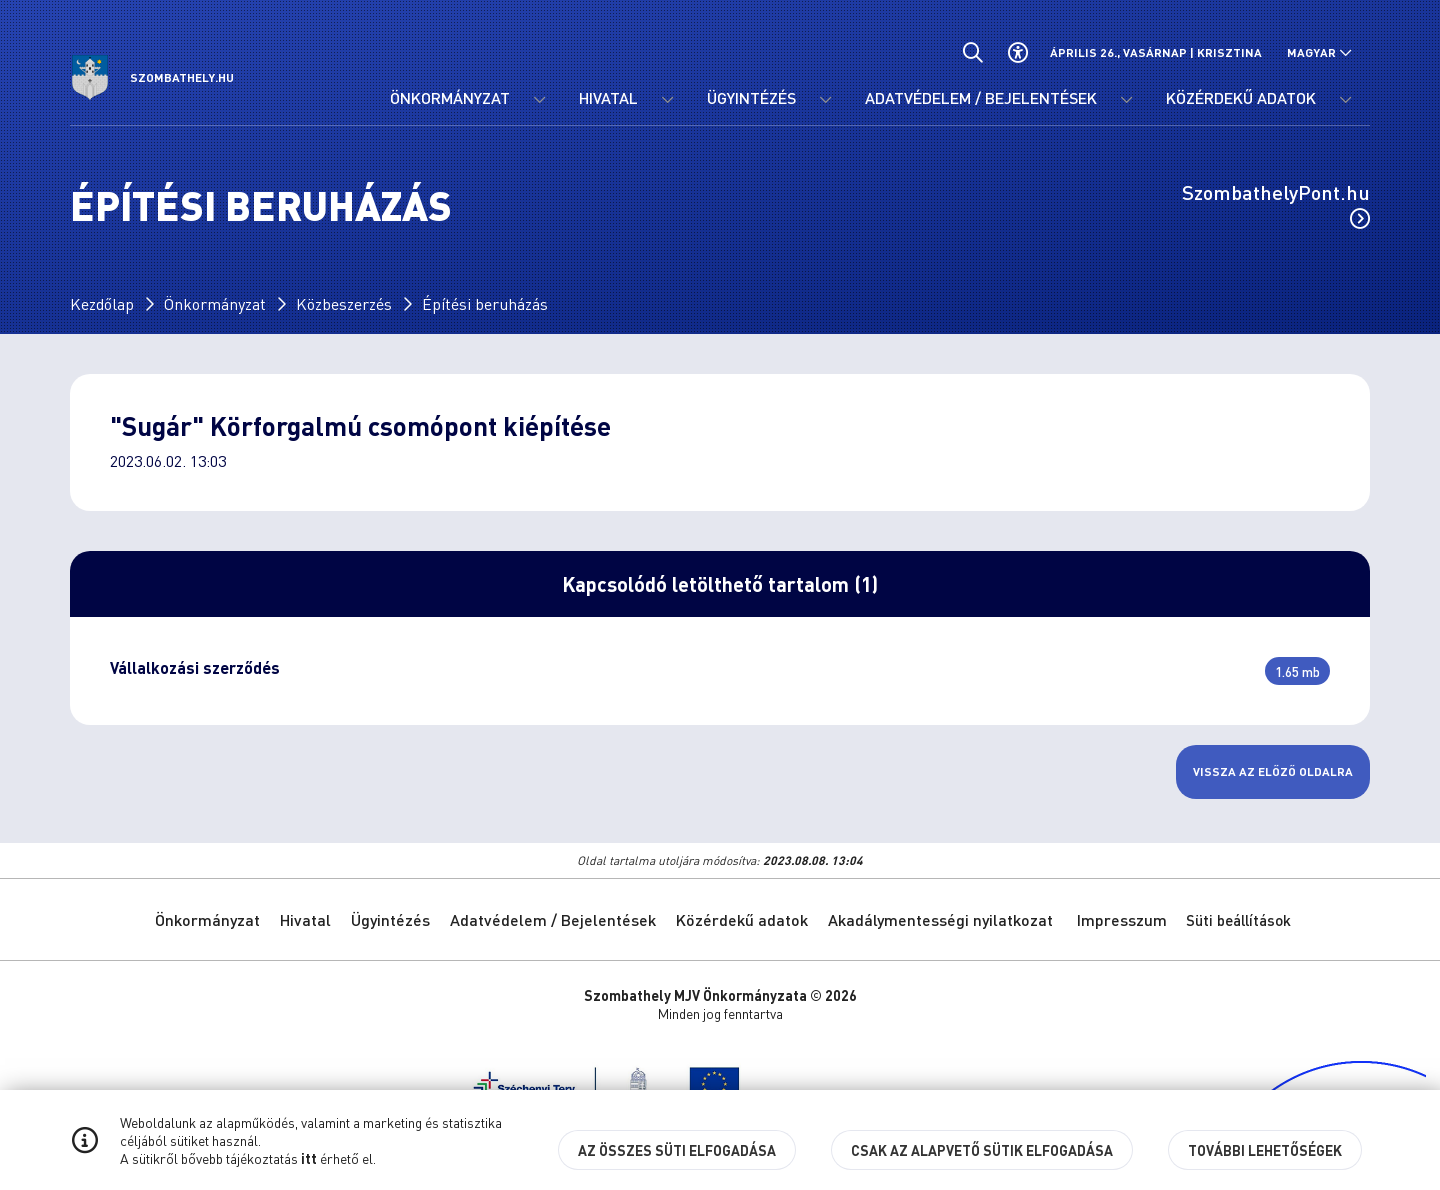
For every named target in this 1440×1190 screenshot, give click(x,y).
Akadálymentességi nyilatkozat (940, 919)
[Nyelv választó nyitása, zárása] (1319, 52)
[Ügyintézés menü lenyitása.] (825, 100)
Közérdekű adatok (742, 919)
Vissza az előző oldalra (1273, 771)
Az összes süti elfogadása (677, 1150)
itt (309, 1158)
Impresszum (1122, 919)
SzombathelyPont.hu (1276, 204)
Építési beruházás (485, 303)
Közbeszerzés (344, 303)
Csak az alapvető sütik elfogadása (982, 1150)
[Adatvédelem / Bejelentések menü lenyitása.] (1126, 100)
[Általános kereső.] (972, 52)
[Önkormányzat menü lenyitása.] (539, 100)
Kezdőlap (102, 303)
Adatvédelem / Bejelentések (553, 919)
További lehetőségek (1265, 1150)
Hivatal (305, 919)
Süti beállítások (1238, 920)
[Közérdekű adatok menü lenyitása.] (1345, 100)
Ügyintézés (390, 919)
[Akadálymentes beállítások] (1017, 52)
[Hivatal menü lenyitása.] (667, 100)
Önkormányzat (215, 303)
